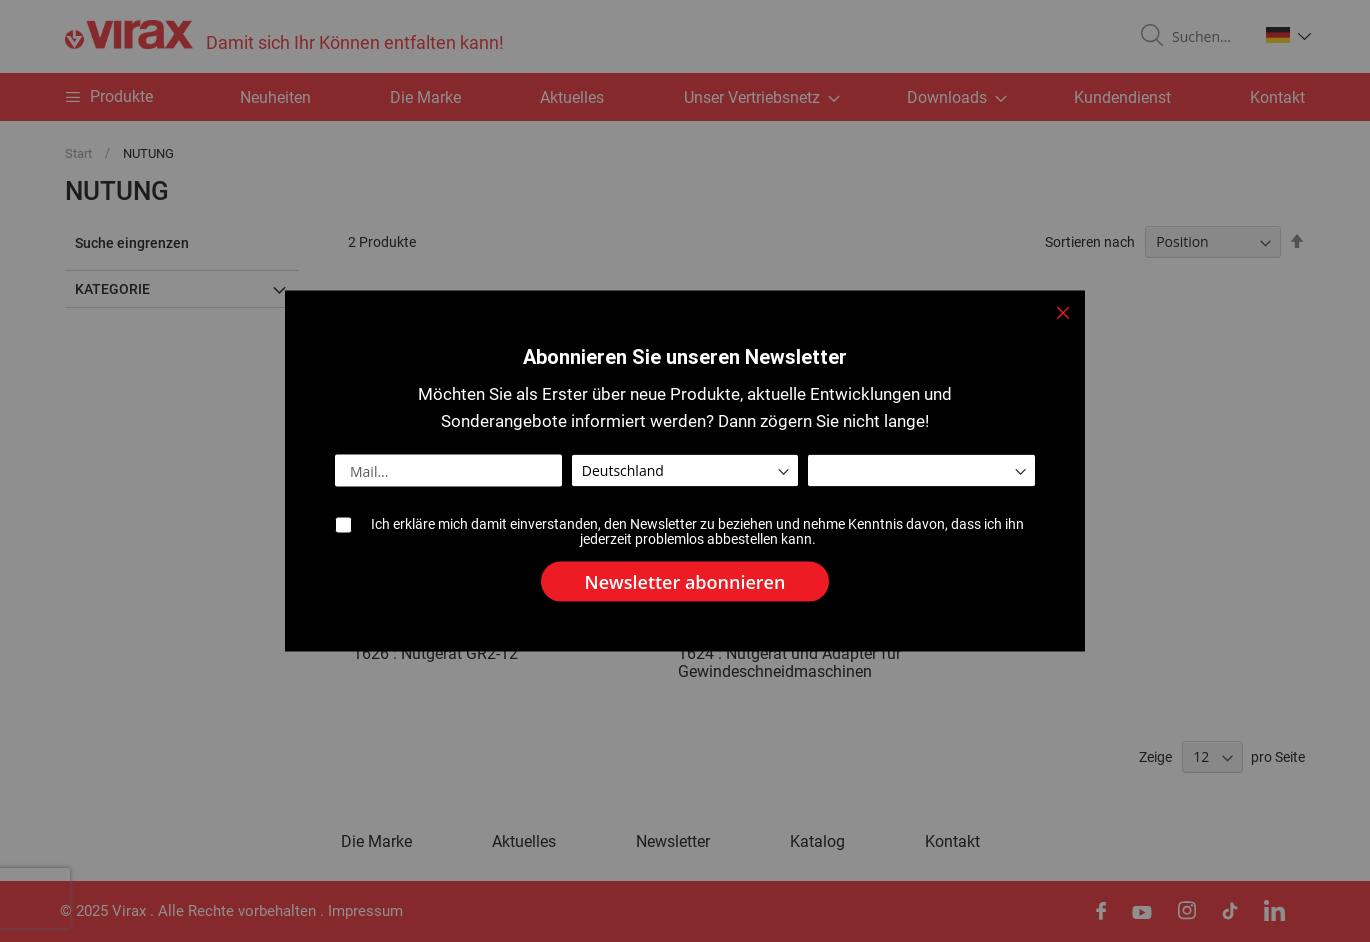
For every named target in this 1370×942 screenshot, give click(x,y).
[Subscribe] (685, 582)
